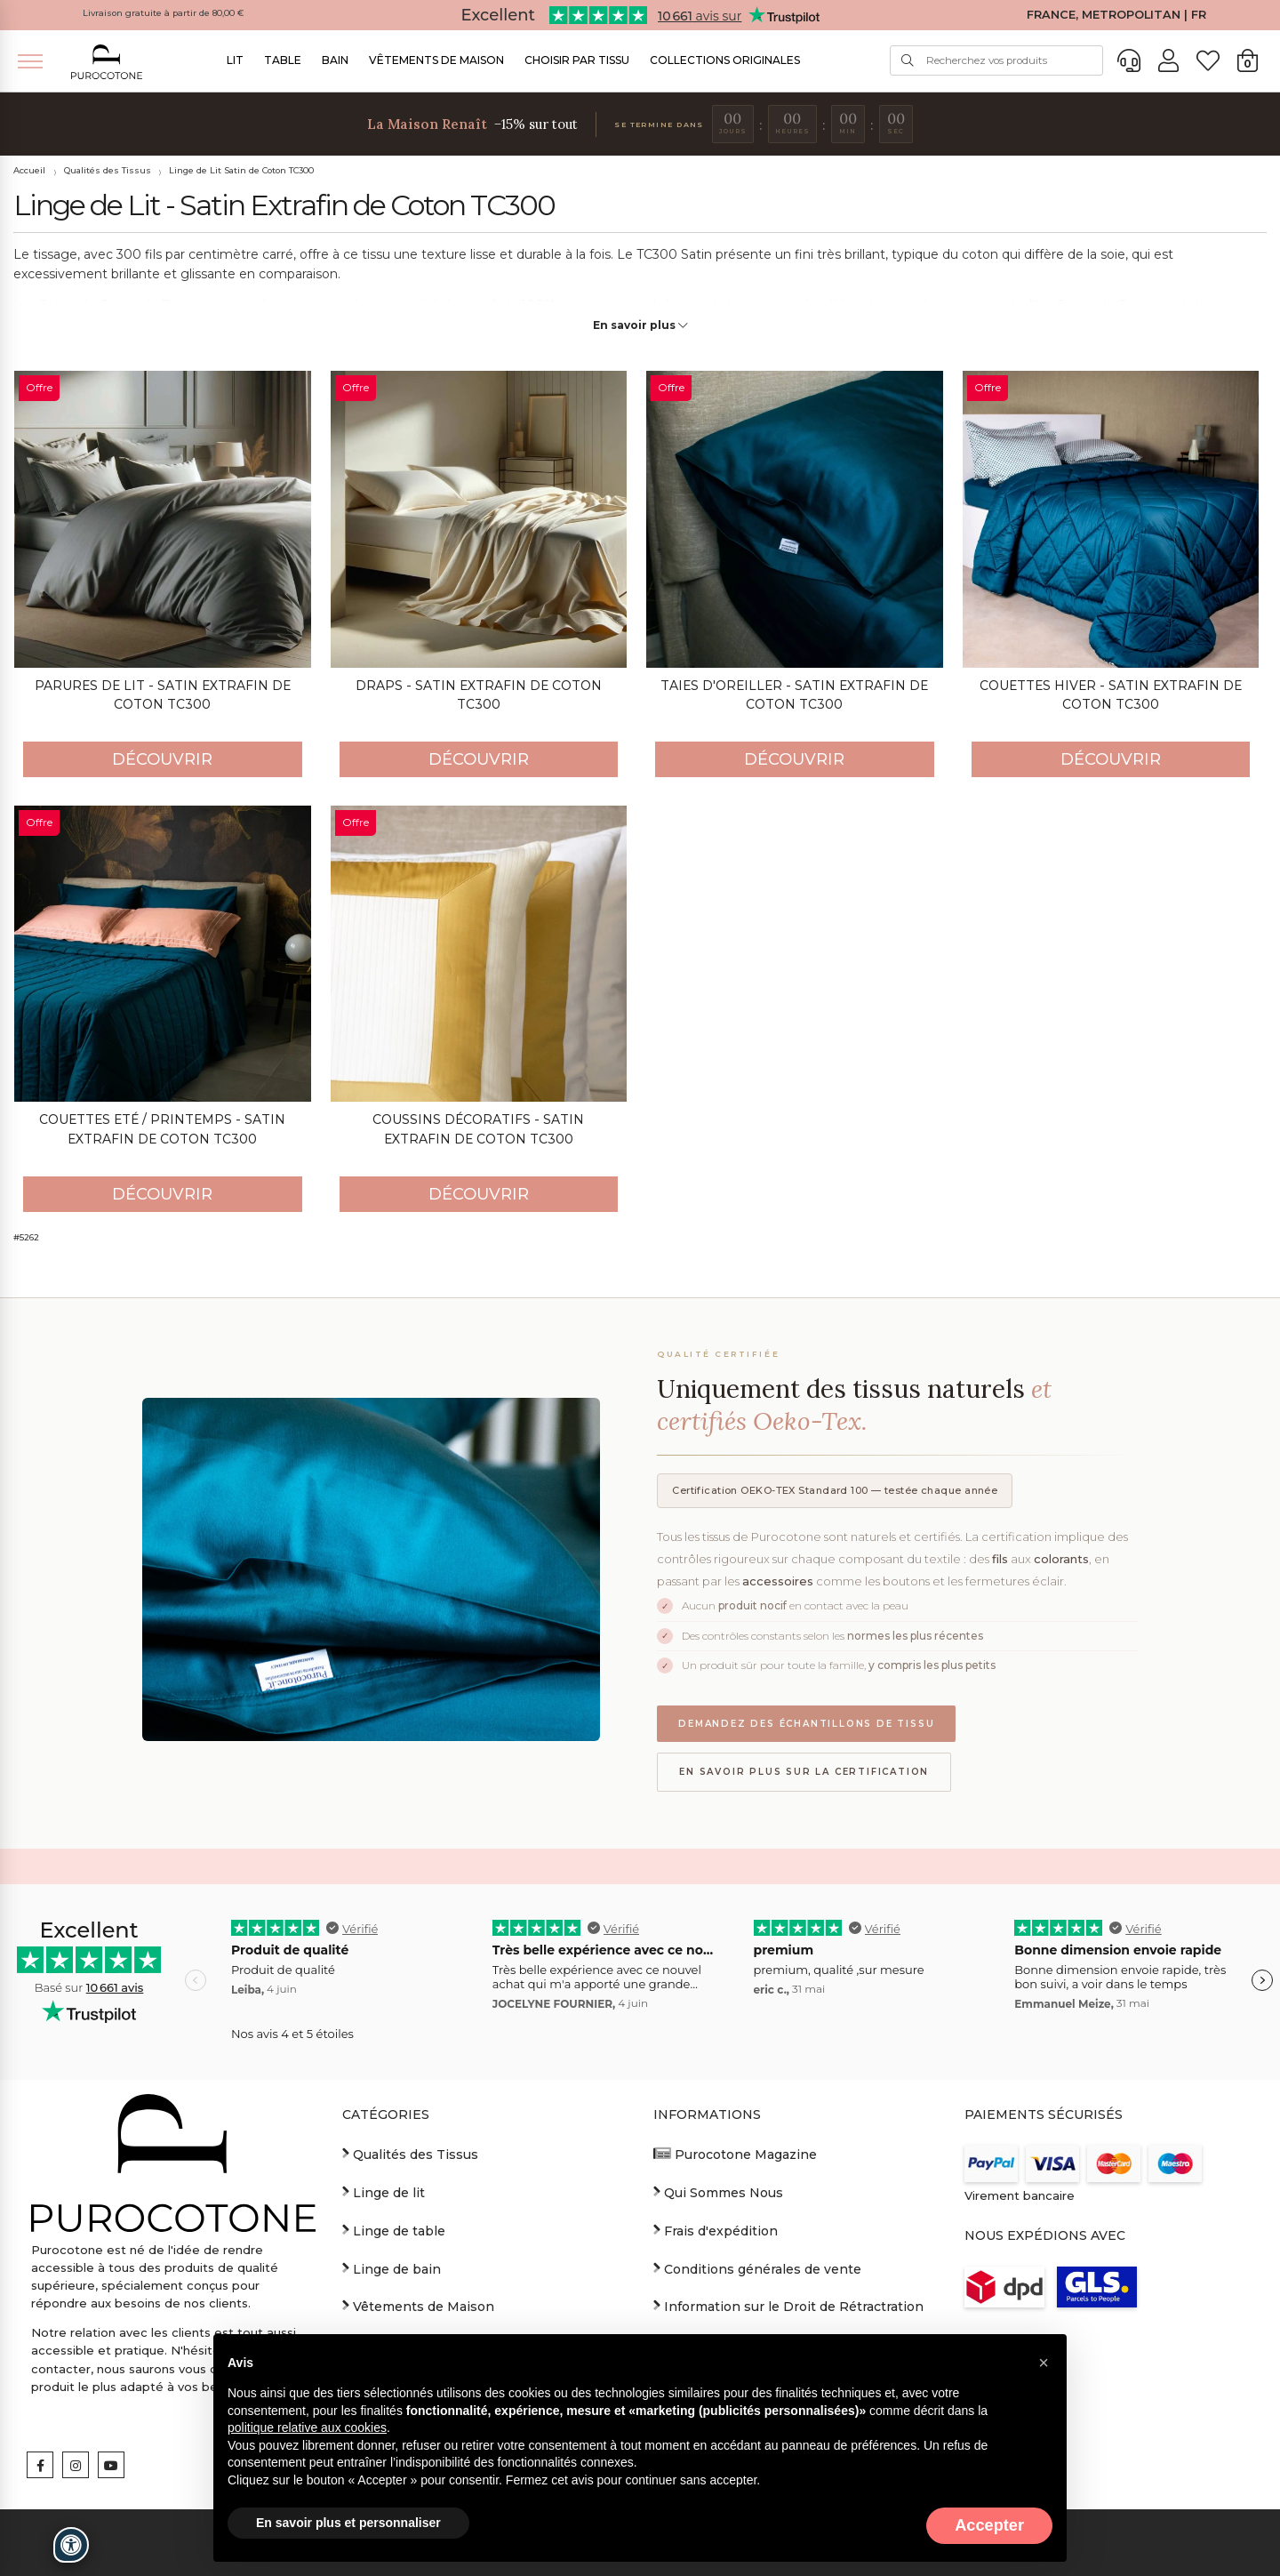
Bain (335, 60)
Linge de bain (391, 2268)
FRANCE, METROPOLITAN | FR (1116, 14)
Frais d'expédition (715, 2230)
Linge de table (393, 2230)
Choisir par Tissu (576, 60)
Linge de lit (383, 2192)
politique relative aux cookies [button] (307, 2427)
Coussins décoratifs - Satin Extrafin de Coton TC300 (478, 1129)
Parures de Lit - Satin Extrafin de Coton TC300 (163, 695)
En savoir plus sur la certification (804, 1772)
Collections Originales (725, 60)
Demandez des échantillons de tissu (806, 1723)
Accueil (29, 170)
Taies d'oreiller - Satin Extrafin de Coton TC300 (794, 695)
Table (282, 60)
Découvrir (162, 759)
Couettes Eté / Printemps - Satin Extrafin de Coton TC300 (162, 1129)
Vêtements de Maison (436, 60)
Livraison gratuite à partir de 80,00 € (163, 13)
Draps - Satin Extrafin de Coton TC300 (479, 695)
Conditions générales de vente (757, 2268)
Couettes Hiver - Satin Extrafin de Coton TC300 (1111, 695)
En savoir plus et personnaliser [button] (348, 2523)
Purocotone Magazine (735, 2154)
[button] (1043, 2362)
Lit (235, 60)
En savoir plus (640, 325)
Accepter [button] (989, 2525)
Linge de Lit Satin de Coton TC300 (241, 170)
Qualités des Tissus (107, 170)
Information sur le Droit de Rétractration (788, 2306)
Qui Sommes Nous (718, 2192)
